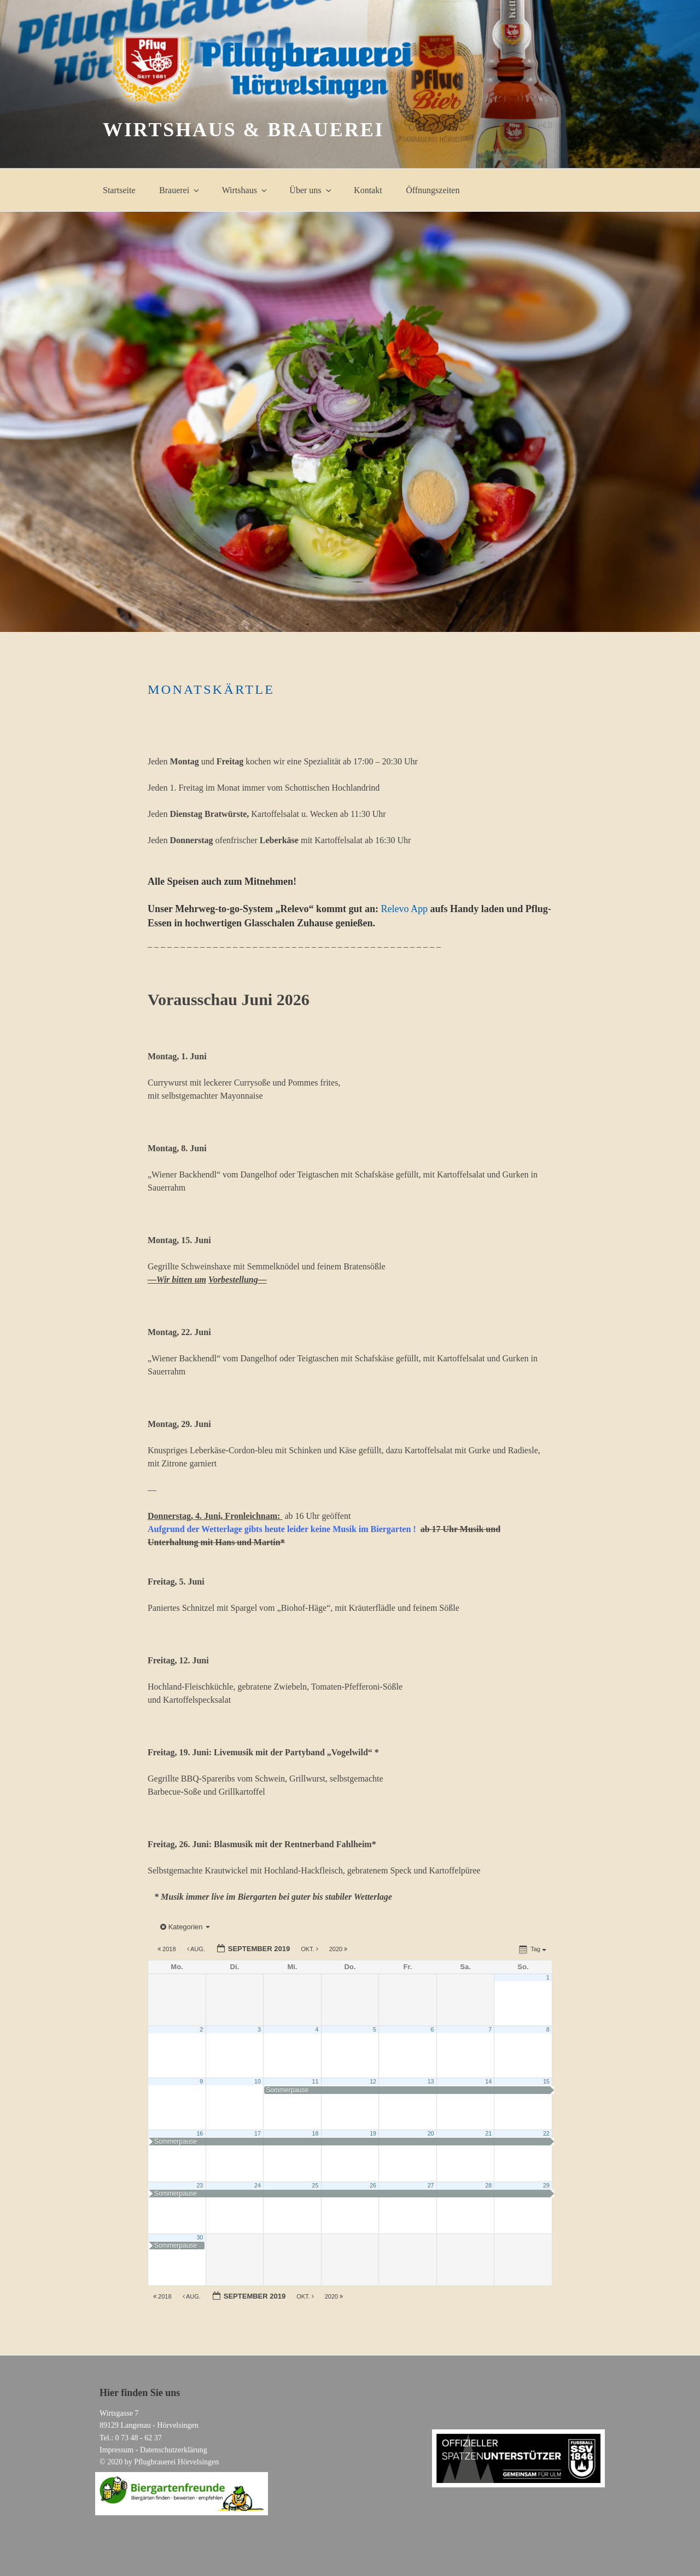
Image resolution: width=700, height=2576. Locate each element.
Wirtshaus (245, 190)
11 (315, 2081)
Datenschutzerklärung (173, 2450)
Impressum (116, 2450)
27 (431, 2185)
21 (488, 2133)
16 (199, 2133)
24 (257, 2185)
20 (431, 2133)
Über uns (310, 190)
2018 (168, 1949)
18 (315, 2133)
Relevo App (404, 908)
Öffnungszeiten (432, 190)
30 (199, 2237)
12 (373, 2081)
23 (199, 2185)
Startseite (119, 190)
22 (546, 2133)
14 (488, 2081)
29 (546, 2185)
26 (373, 2185)
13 (431, 2081)
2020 (339, 1949)
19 (373, 2133)
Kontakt (368, 190)
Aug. (197, 1949)
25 (315, 2185)
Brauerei (180, 190)
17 (257, 2133)
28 (488, 2185)
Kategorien (185, 1927)
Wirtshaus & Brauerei (243, 130)
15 (546, 2081)
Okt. (310, 1949)
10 (257, 2081)
